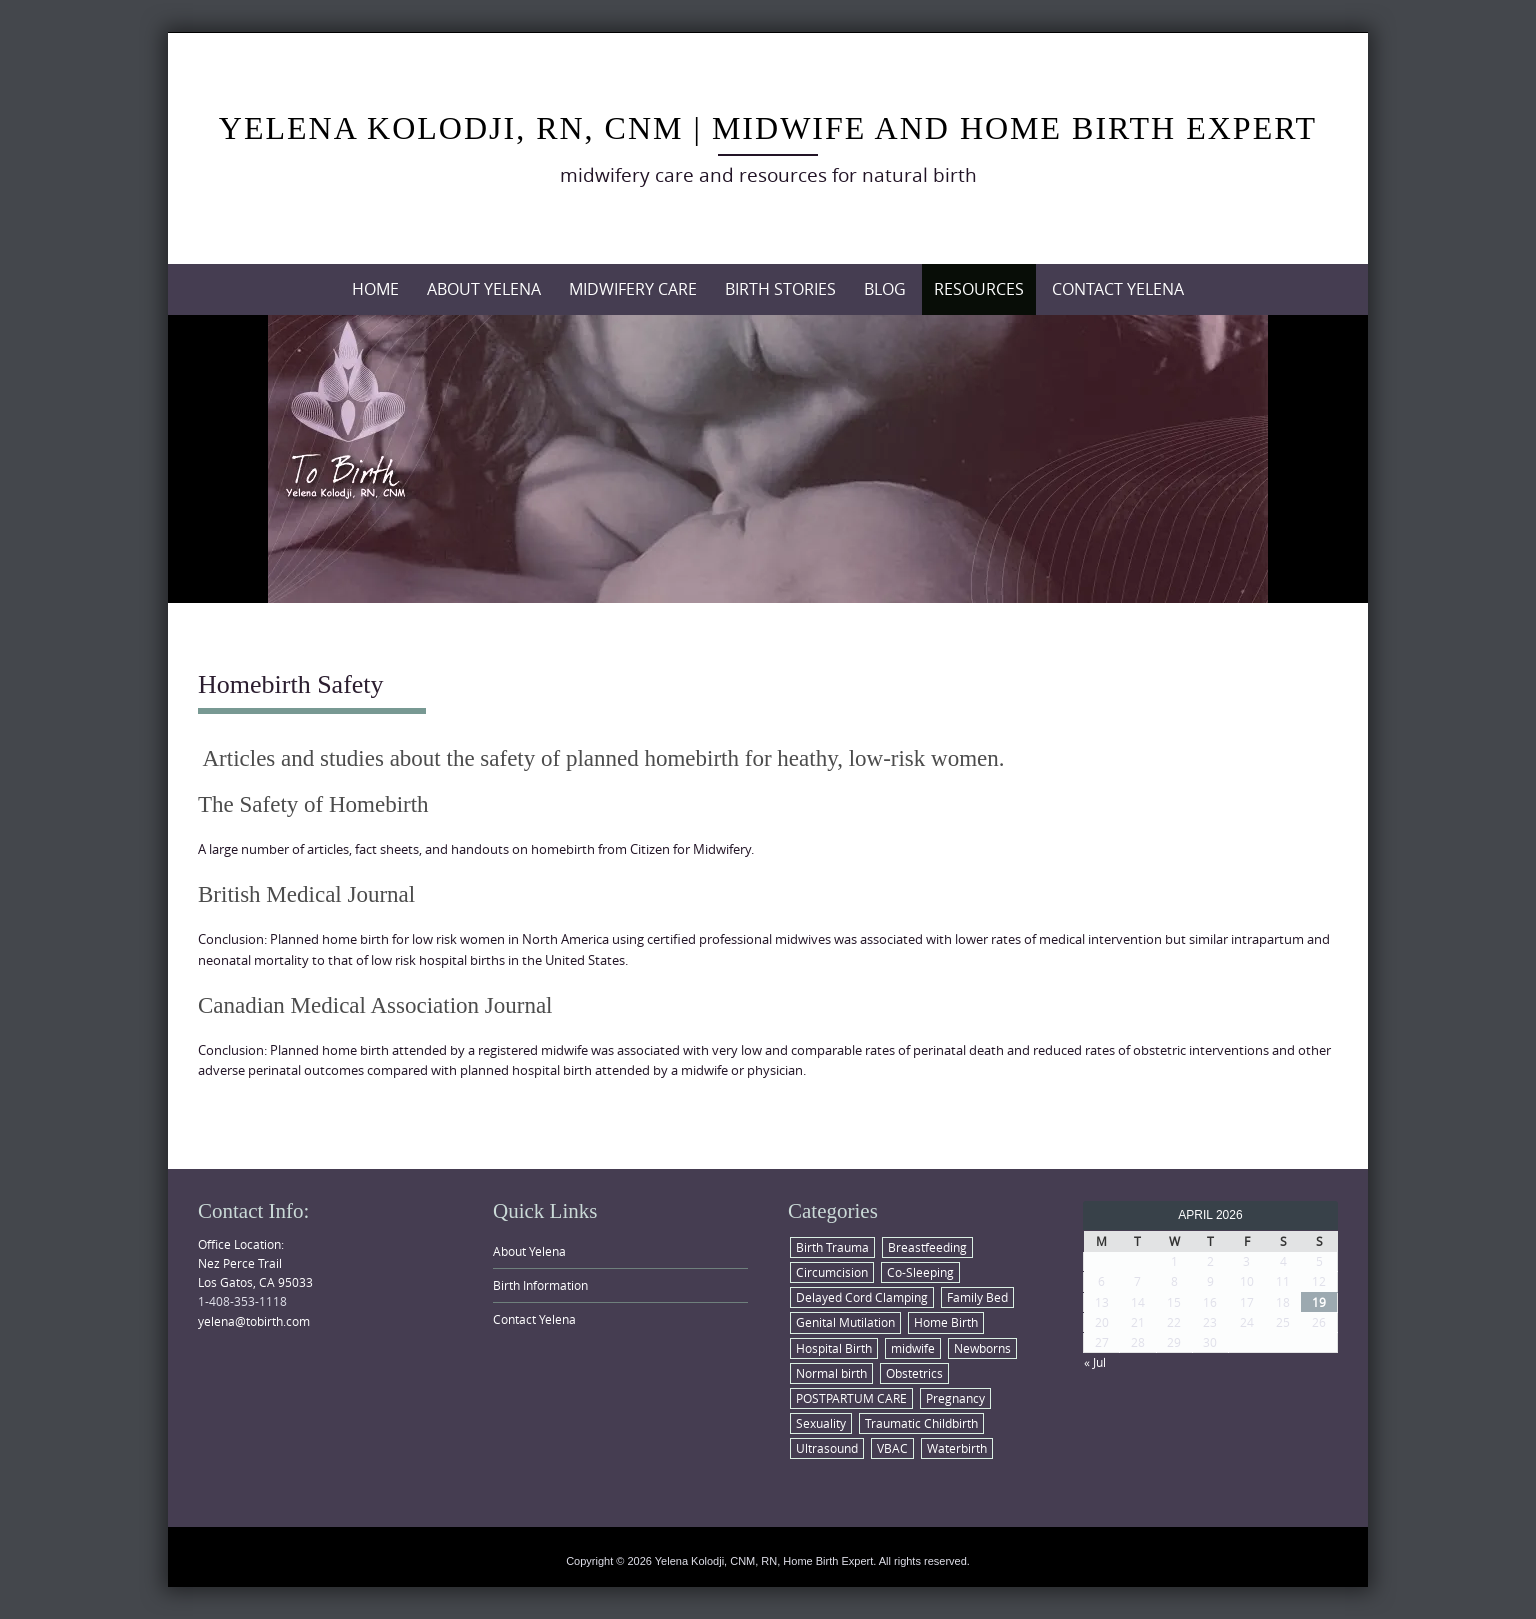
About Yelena (484, 289)
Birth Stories (780, 289)
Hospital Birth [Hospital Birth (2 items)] (834, 1348)
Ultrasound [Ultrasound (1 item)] (827, 1448)
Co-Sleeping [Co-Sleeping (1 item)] (920, 1272)
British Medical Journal (306, 894)
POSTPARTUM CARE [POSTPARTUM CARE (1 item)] (851, 1398)
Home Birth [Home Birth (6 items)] (946, 1322)
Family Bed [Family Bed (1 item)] (977, 1297)
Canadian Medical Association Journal (375, 1005)
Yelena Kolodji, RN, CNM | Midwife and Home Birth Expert (768, 128)
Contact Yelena (1118, 289)
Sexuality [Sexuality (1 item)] (821, 1423)
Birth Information (540, 1285)
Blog (885, 289)
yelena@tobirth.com (254, 1321)
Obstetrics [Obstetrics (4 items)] (914, 1373)
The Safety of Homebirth (313, 804)
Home (375, 289)
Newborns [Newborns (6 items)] (982, 1348)
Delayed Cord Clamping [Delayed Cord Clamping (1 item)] (862, 1297)
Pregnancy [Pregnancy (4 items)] (955, 1398)
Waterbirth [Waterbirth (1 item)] (957, 1448)
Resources (979, 289)
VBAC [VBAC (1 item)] (892, 1448)
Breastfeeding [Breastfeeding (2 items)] (927, 1247)
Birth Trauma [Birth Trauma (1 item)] (832, 1247)
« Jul (1095, 1362)
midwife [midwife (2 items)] (913, 1348)
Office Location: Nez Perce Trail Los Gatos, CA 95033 (255, 1263)
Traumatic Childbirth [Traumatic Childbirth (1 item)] (921, 1423)
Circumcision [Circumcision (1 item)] (832, 1272)
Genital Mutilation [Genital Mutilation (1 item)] (845, 1322)
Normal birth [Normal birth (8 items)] (831, 1373)
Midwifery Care (633, 289)
